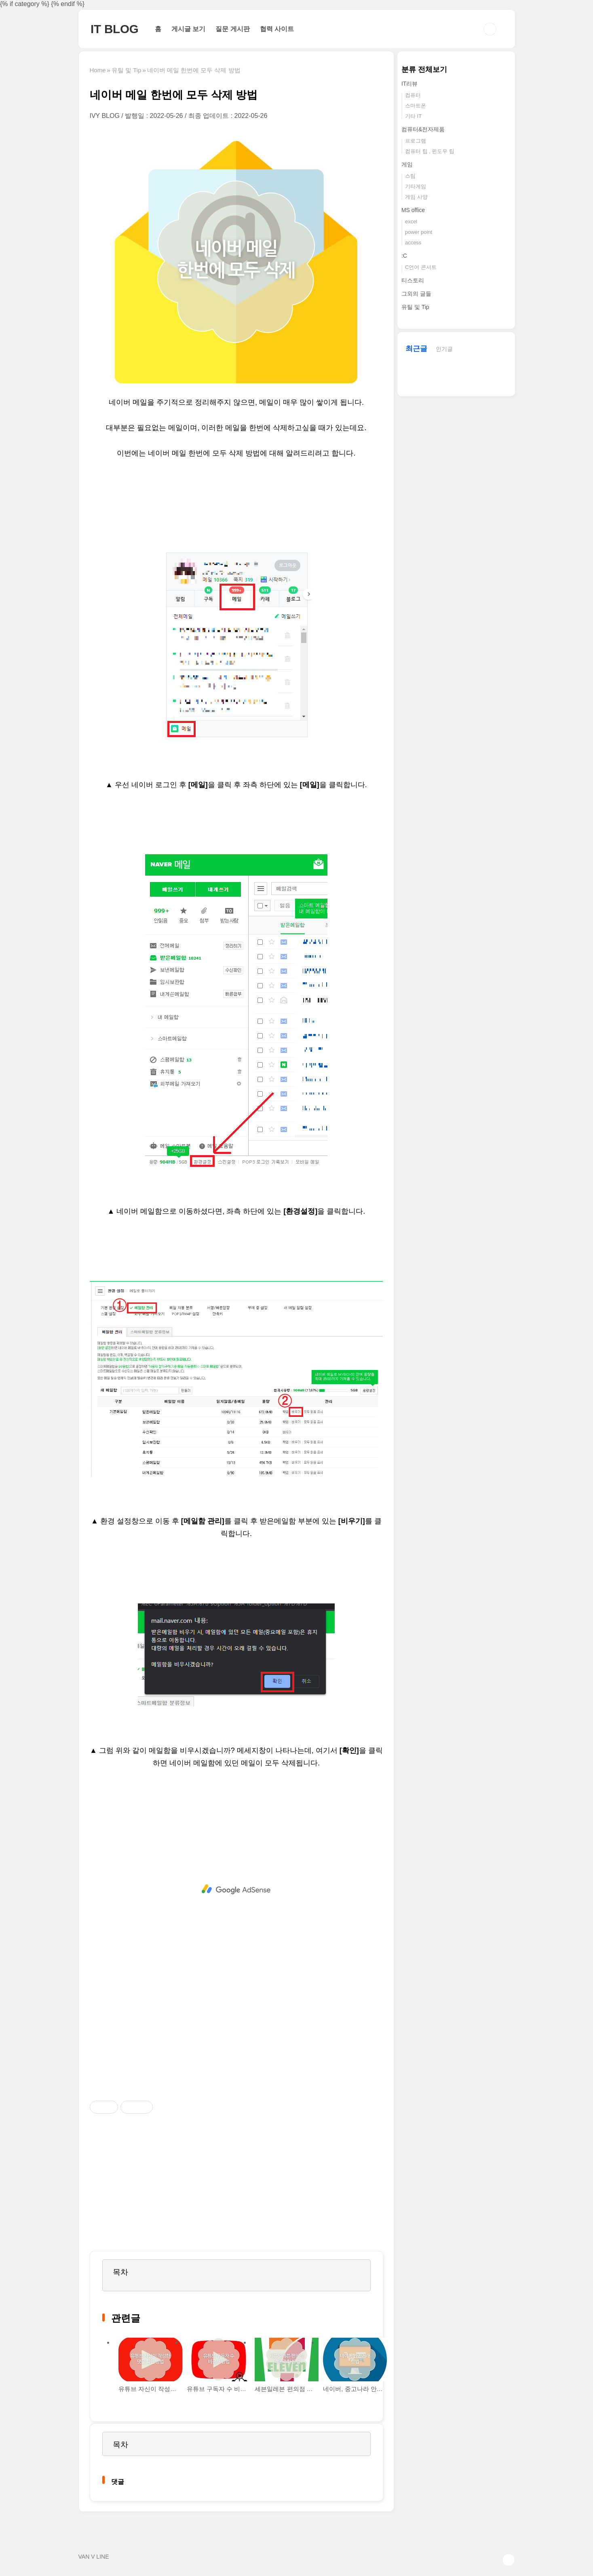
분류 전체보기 (424, 69)
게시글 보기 (188, 28)
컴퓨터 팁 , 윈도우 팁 (429, 151)
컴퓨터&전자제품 (423, 129)
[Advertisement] (236, 1889)
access (413, 243)
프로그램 (415, 141)
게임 (407, 164)
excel (411, 222)
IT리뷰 (409, 83)
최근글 (416, 349)
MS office (413, 210)
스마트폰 (415, 106)
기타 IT (413, 116)
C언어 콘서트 (421, 267)
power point (418, 232)
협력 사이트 (277, 28)
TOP (508, 2559)
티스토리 (412, 280)
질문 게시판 (232, 28)
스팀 (410, 176)
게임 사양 (416, 197)
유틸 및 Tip (415, 307)
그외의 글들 (416, 293)
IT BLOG (115, 29)
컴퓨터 (413, 95)
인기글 (444, 349)
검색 (490, 29)
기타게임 (415, 186)
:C (404, 255)
